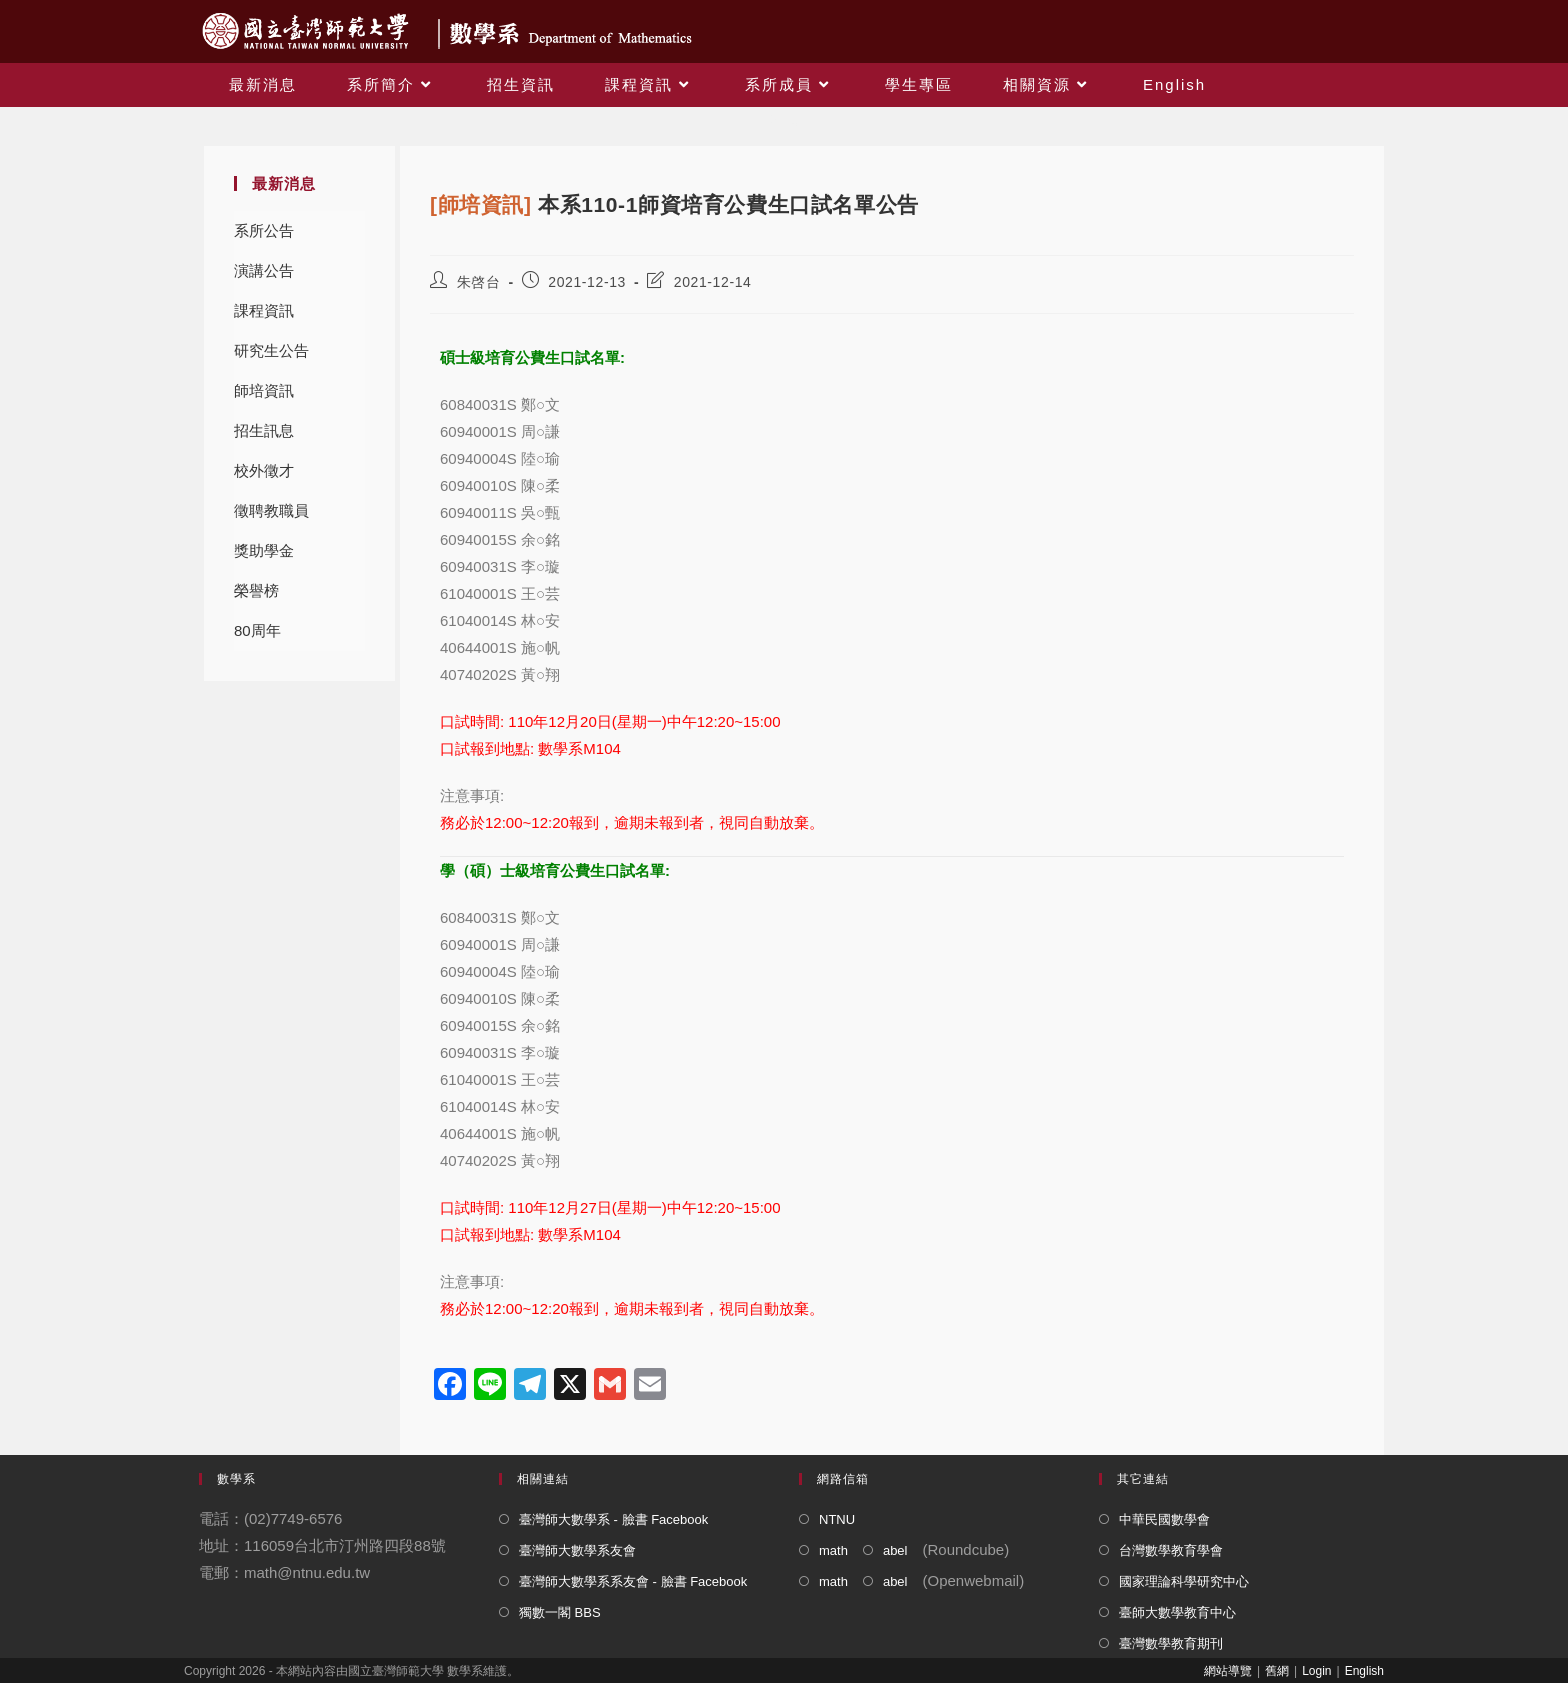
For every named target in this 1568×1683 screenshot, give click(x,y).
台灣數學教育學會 (1171, 1550)
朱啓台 (479, 282)
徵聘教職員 (271, 510)
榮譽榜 (256, 590)
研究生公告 (271, 350)
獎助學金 (264, 550)
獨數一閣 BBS (560, 1612)
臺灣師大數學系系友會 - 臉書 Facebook (633, 1581)
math (833, 1550)
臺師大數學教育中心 (1177, 1612)
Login (1316, 1671)
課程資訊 (264, 310)
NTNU (837, 1519)
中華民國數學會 (1164, 1519)
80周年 (257, 630)
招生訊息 (264, 430)
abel (895, 1550)
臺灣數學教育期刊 (1171, 1643)
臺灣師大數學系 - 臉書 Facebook (613, 1519)
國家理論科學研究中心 (1184, 1581)
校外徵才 (264, 470)
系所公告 (264, 230)
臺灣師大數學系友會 (577, 1550)
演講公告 (264, 270)
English (1364, 1671)
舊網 (1277, 1671)
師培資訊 (264, 390)
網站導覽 (1228, 1671)
